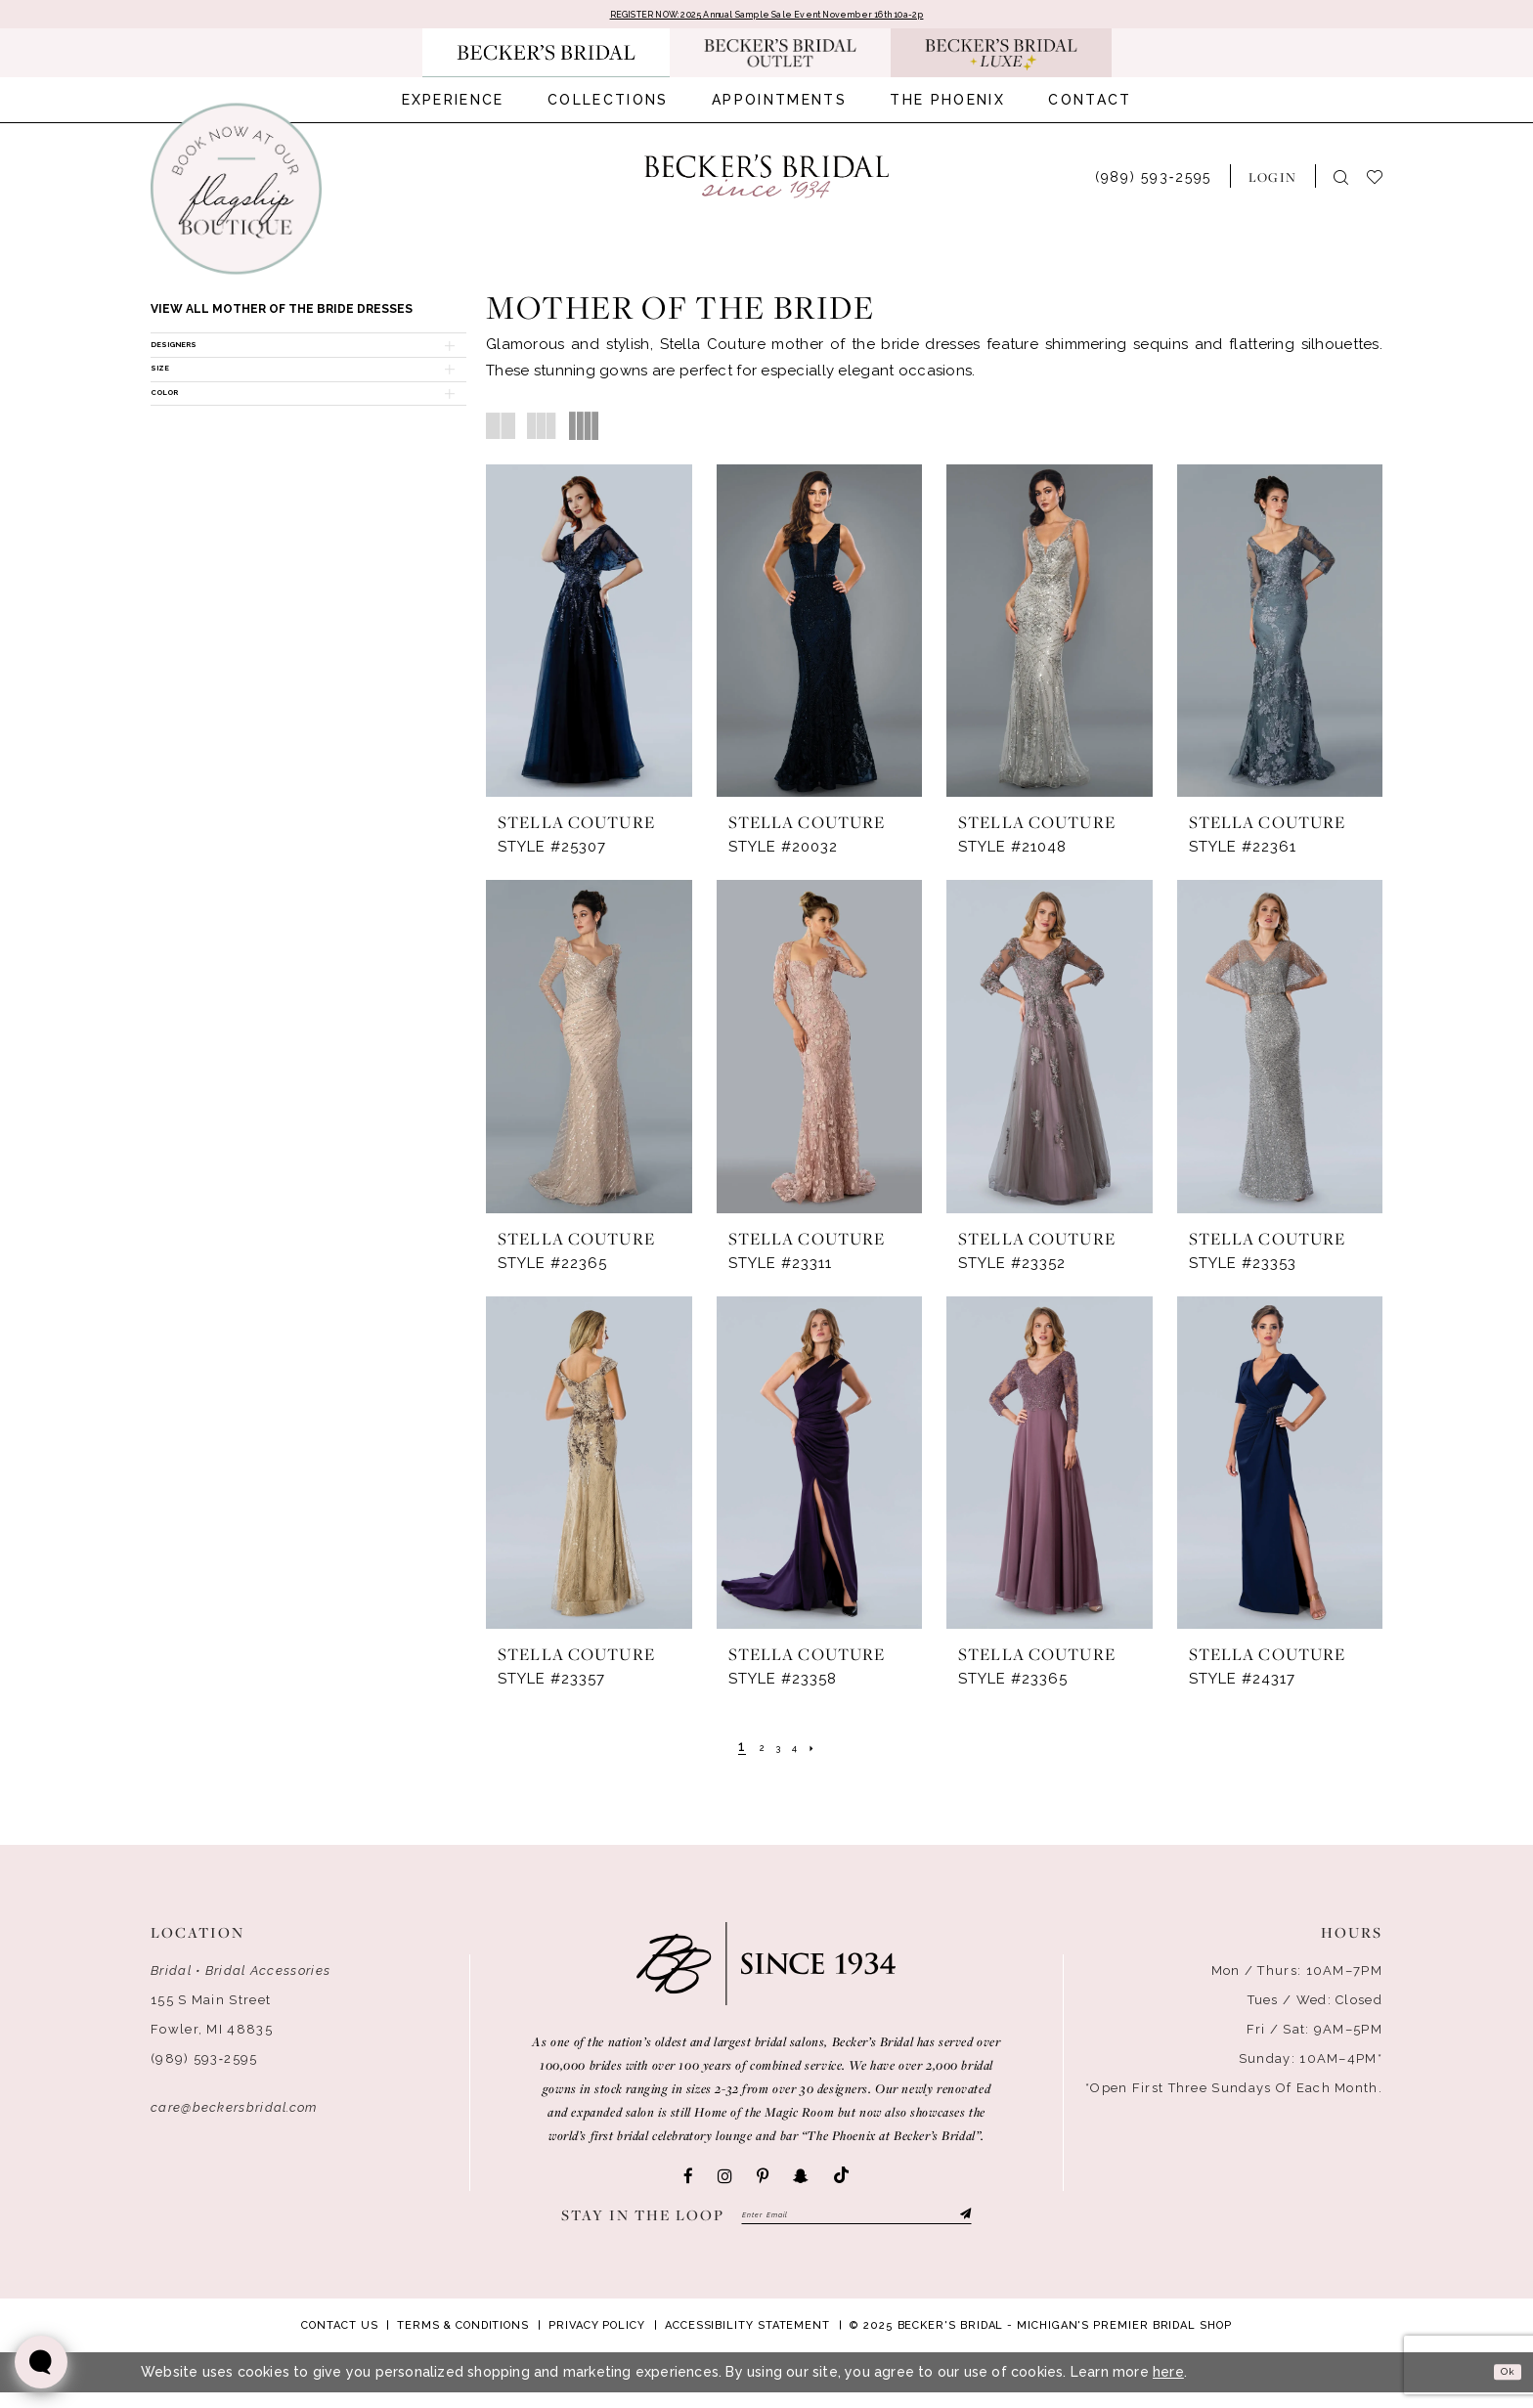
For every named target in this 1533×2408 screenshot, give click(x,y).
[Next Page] (826, 1751)
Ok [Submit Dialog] (1500, 2387)
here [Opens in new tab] (1168, 2387)
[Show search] (1341, 182)
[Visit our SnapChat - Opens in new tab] (801, 2181)
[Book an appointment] (236, 195)
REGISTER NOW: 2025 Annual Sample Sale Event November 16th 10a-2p (766, 17)
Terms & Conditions (463, 2341)
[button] (1272, 181)
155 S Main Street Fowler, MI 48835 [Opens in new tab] (212, 2019)
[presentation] (589, 636)
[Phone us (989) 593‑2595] (1153, 181)
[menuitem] (453, 105)
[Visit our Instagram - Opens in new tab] (725, 2181)
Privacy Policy (596, 2341)
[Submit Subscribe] (961, 2225)
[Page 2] (754, 1751)
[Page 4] (802, 1751)
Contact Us (339, 2341)
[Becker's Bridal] (766, 182)
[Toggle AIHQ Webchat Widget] (41, 2362)
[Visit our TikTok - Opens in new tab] (841, 2181)
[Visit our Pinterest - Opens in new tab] (762, 2181)
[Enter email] (856, 2225)
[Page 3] (777, 1751)
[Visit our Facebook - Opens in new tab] (688, 2181)
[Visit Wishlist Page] (1384, 181)
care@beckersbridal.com (234, 2112)
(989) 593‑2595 (204, 2063)
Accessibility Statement (747, 2341)
